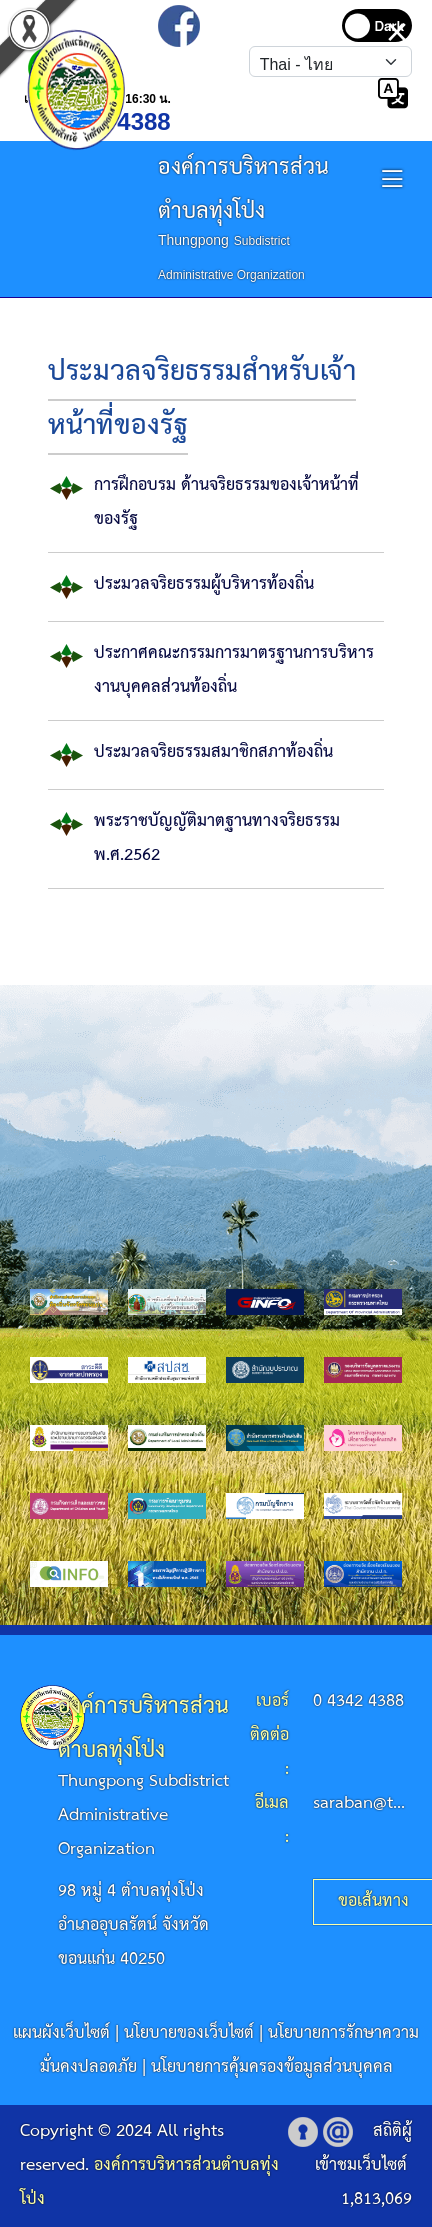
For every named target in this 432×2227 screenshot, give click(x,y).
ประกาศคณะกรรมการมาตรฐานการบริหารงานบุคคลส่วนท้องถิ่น (234, 670)
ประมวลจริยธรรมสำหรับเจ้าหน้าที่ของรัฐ (202, 399)
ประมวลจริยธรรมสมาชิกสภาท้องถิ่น (213, 752)
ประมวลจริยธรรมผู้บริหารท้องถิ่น (204, 584)
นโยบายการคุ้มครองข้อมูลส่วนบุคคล (272, 2067)
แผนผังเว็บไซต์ (61, 2033)
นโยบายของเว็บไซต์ (189, 2033)
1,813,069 (376, 2199)
